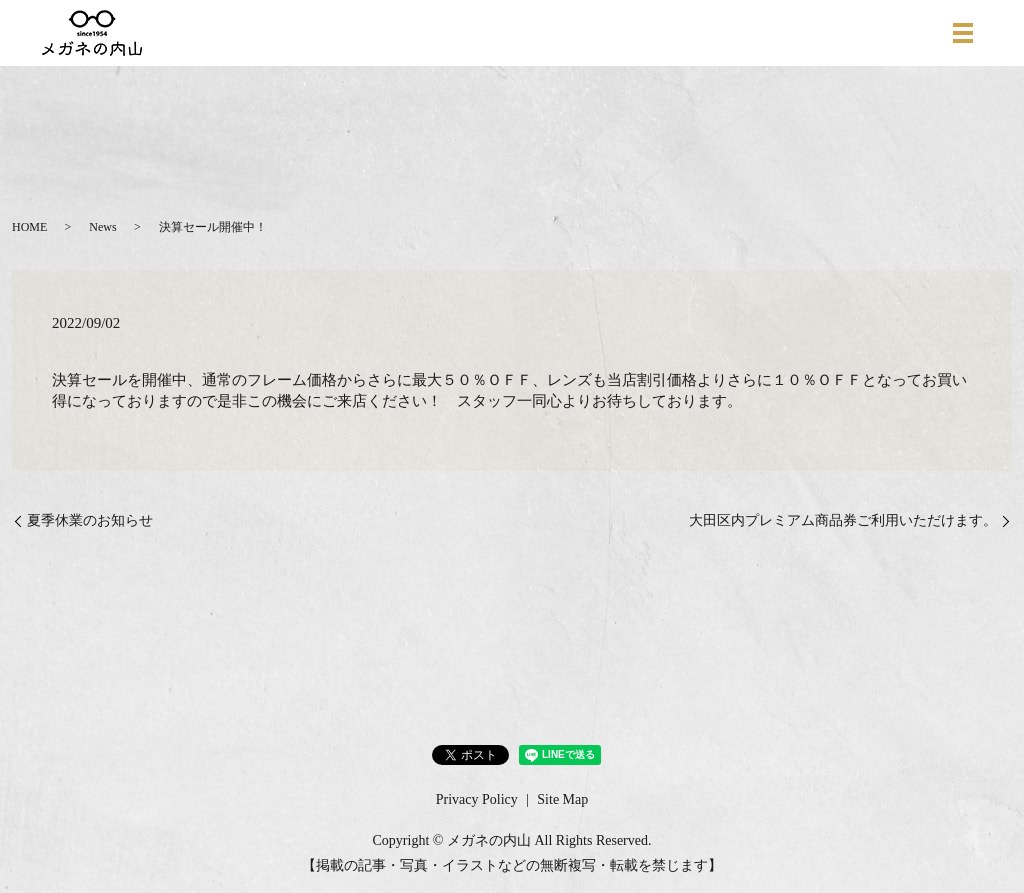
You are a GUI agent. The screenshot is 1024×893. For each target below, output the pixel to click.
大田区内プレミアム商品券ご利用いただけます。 (843, 520)
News (102, 227)
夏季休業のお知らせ (90, 520)
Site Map (562, 799)
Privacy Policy (477, 799)
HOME (29, 227)
